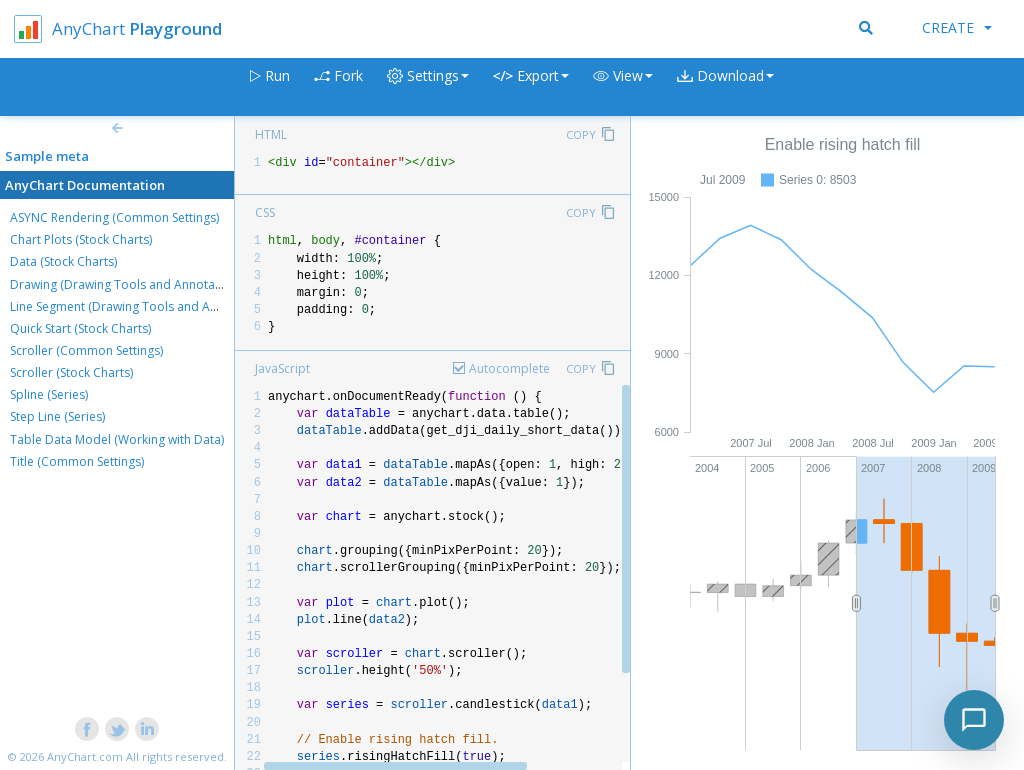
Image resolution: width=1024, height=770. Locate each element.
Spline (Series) (49, 394)
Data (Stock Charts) (63, 261)
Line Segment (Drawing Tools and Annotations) (142, 306)
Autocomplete (509, 368)
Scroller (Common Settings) (86, 350)
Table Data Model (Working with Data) (117, 439)
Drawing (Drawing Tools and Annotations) (128, 284)
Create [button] (957, 27)
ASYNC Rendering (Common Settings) (114, 217)
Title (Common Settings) (77, 461)
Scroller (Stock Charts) (71, 372)
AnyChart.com (85, 756)
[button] (623, 87)
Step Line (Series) (57, 416)
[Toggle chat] (974, 720)
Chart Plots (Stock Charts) (81, 239)
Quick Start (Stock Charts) (80, 328)
